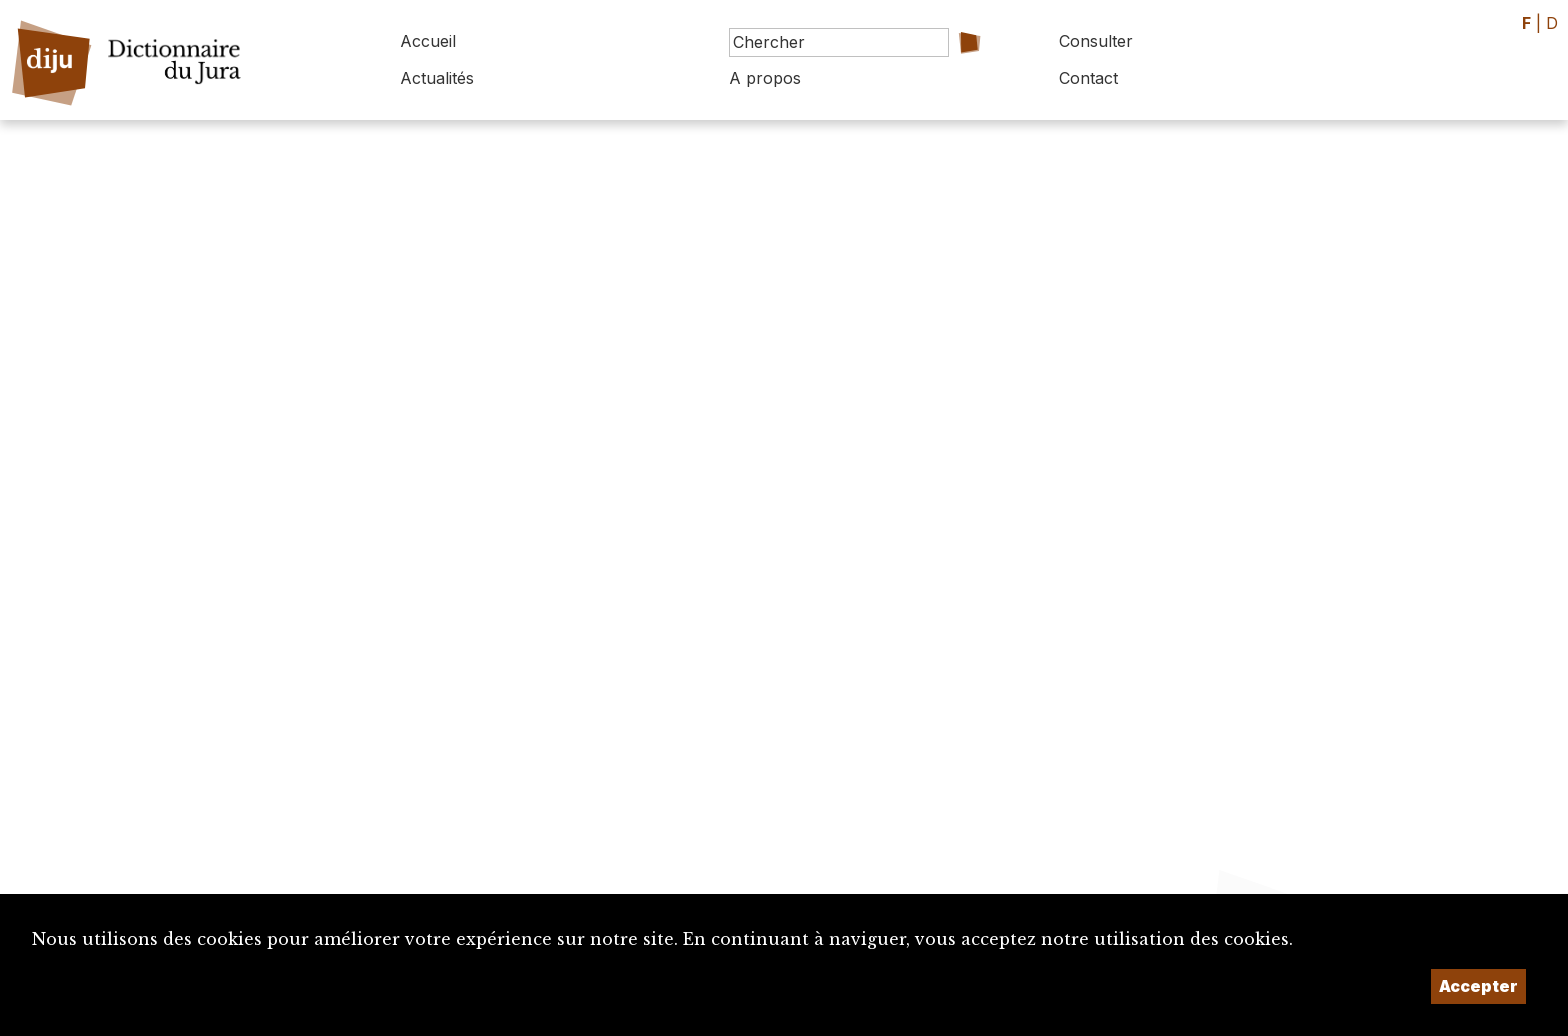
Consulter (1096, 41)
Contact (1088, 78)
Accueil (428, 41)
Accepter (1478, 986)
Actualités (437, 78)
